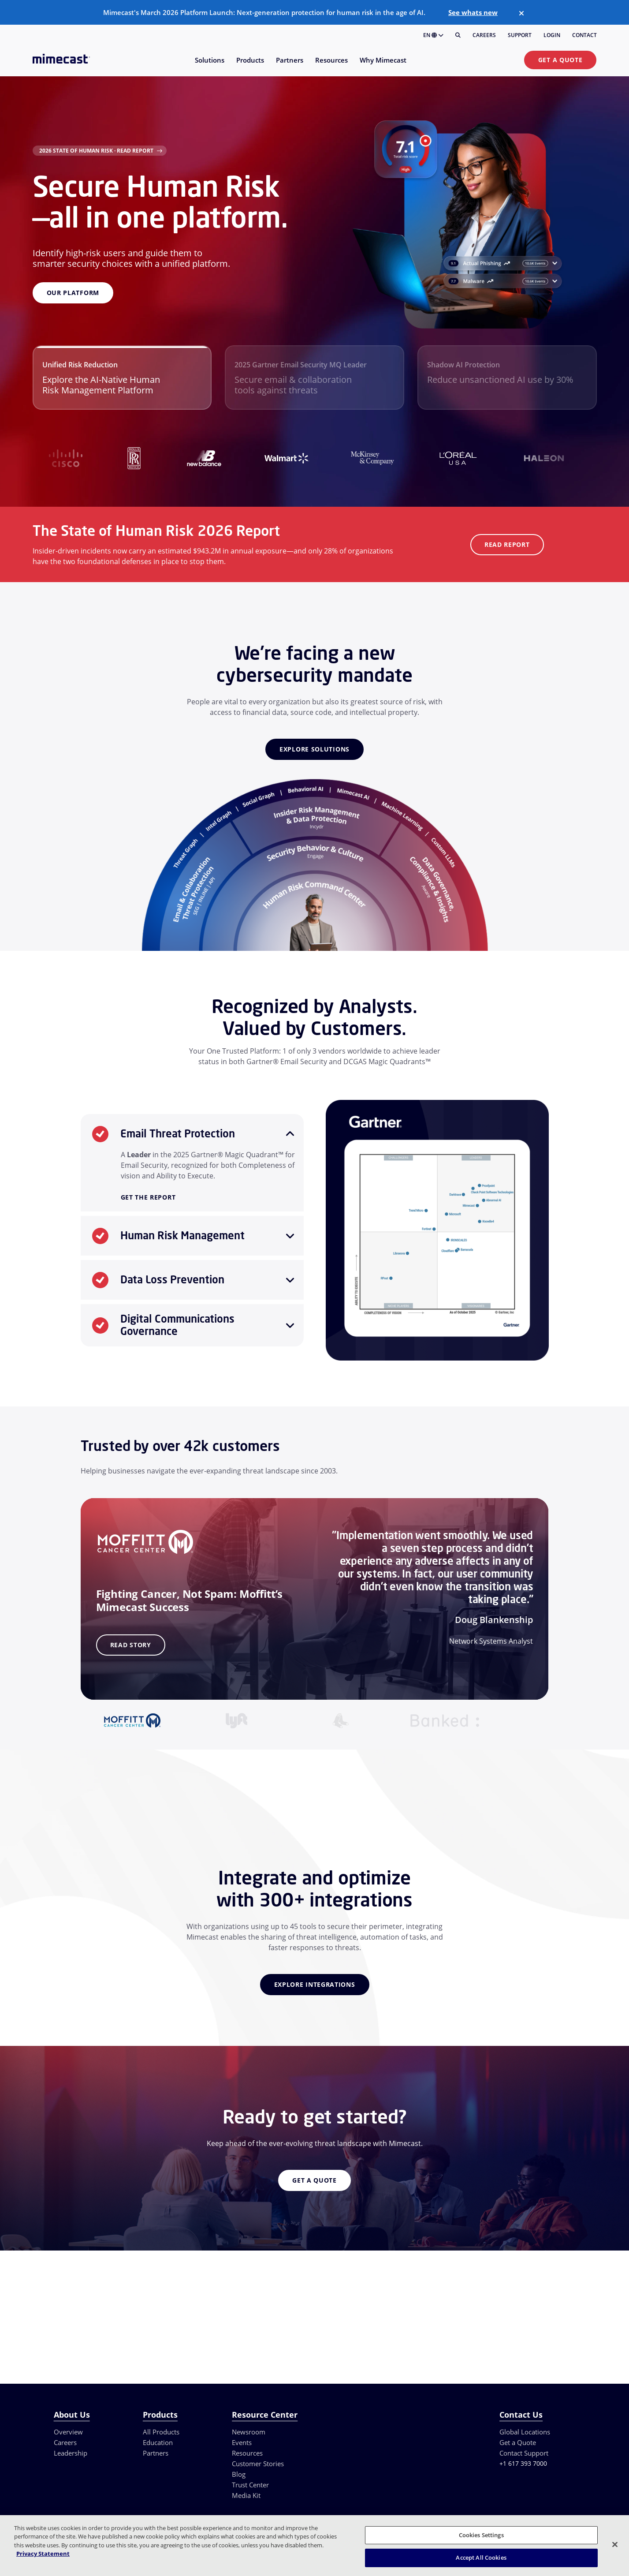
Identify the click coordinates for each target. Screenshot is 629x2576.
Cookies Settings (481, 2535)
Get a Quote (560, 60)
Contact (584, 35)
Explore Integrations (314, 1984)
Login (551, 35)
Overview (68, 2431)
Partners (155, 2453)
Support (520, 35)
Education (158, 2442)
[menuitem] (209, 65)
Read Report (507, 544)
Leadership (70, 2453)
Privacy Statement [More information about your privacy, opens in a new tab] (43, 2553)
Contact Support (523, 2453)
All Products (161, 2431)
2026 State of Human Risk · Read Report (96, 150)
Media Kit (246, 2495)
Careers (484, 35)
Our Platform (73, 292)
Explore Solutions (314, 749)
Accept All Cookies (481, 2557)
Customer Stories (258, 2463)
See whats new (473, 12)
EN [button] (433, 35)
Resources (247, 2453)
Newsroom (248, 2431)
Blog (239, 2474)
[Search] (458, 35)
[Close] (521, 13)
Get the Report (148, 1197)
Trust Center (250, 2484)
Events (242, 2442)
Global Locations (524, 2431)
